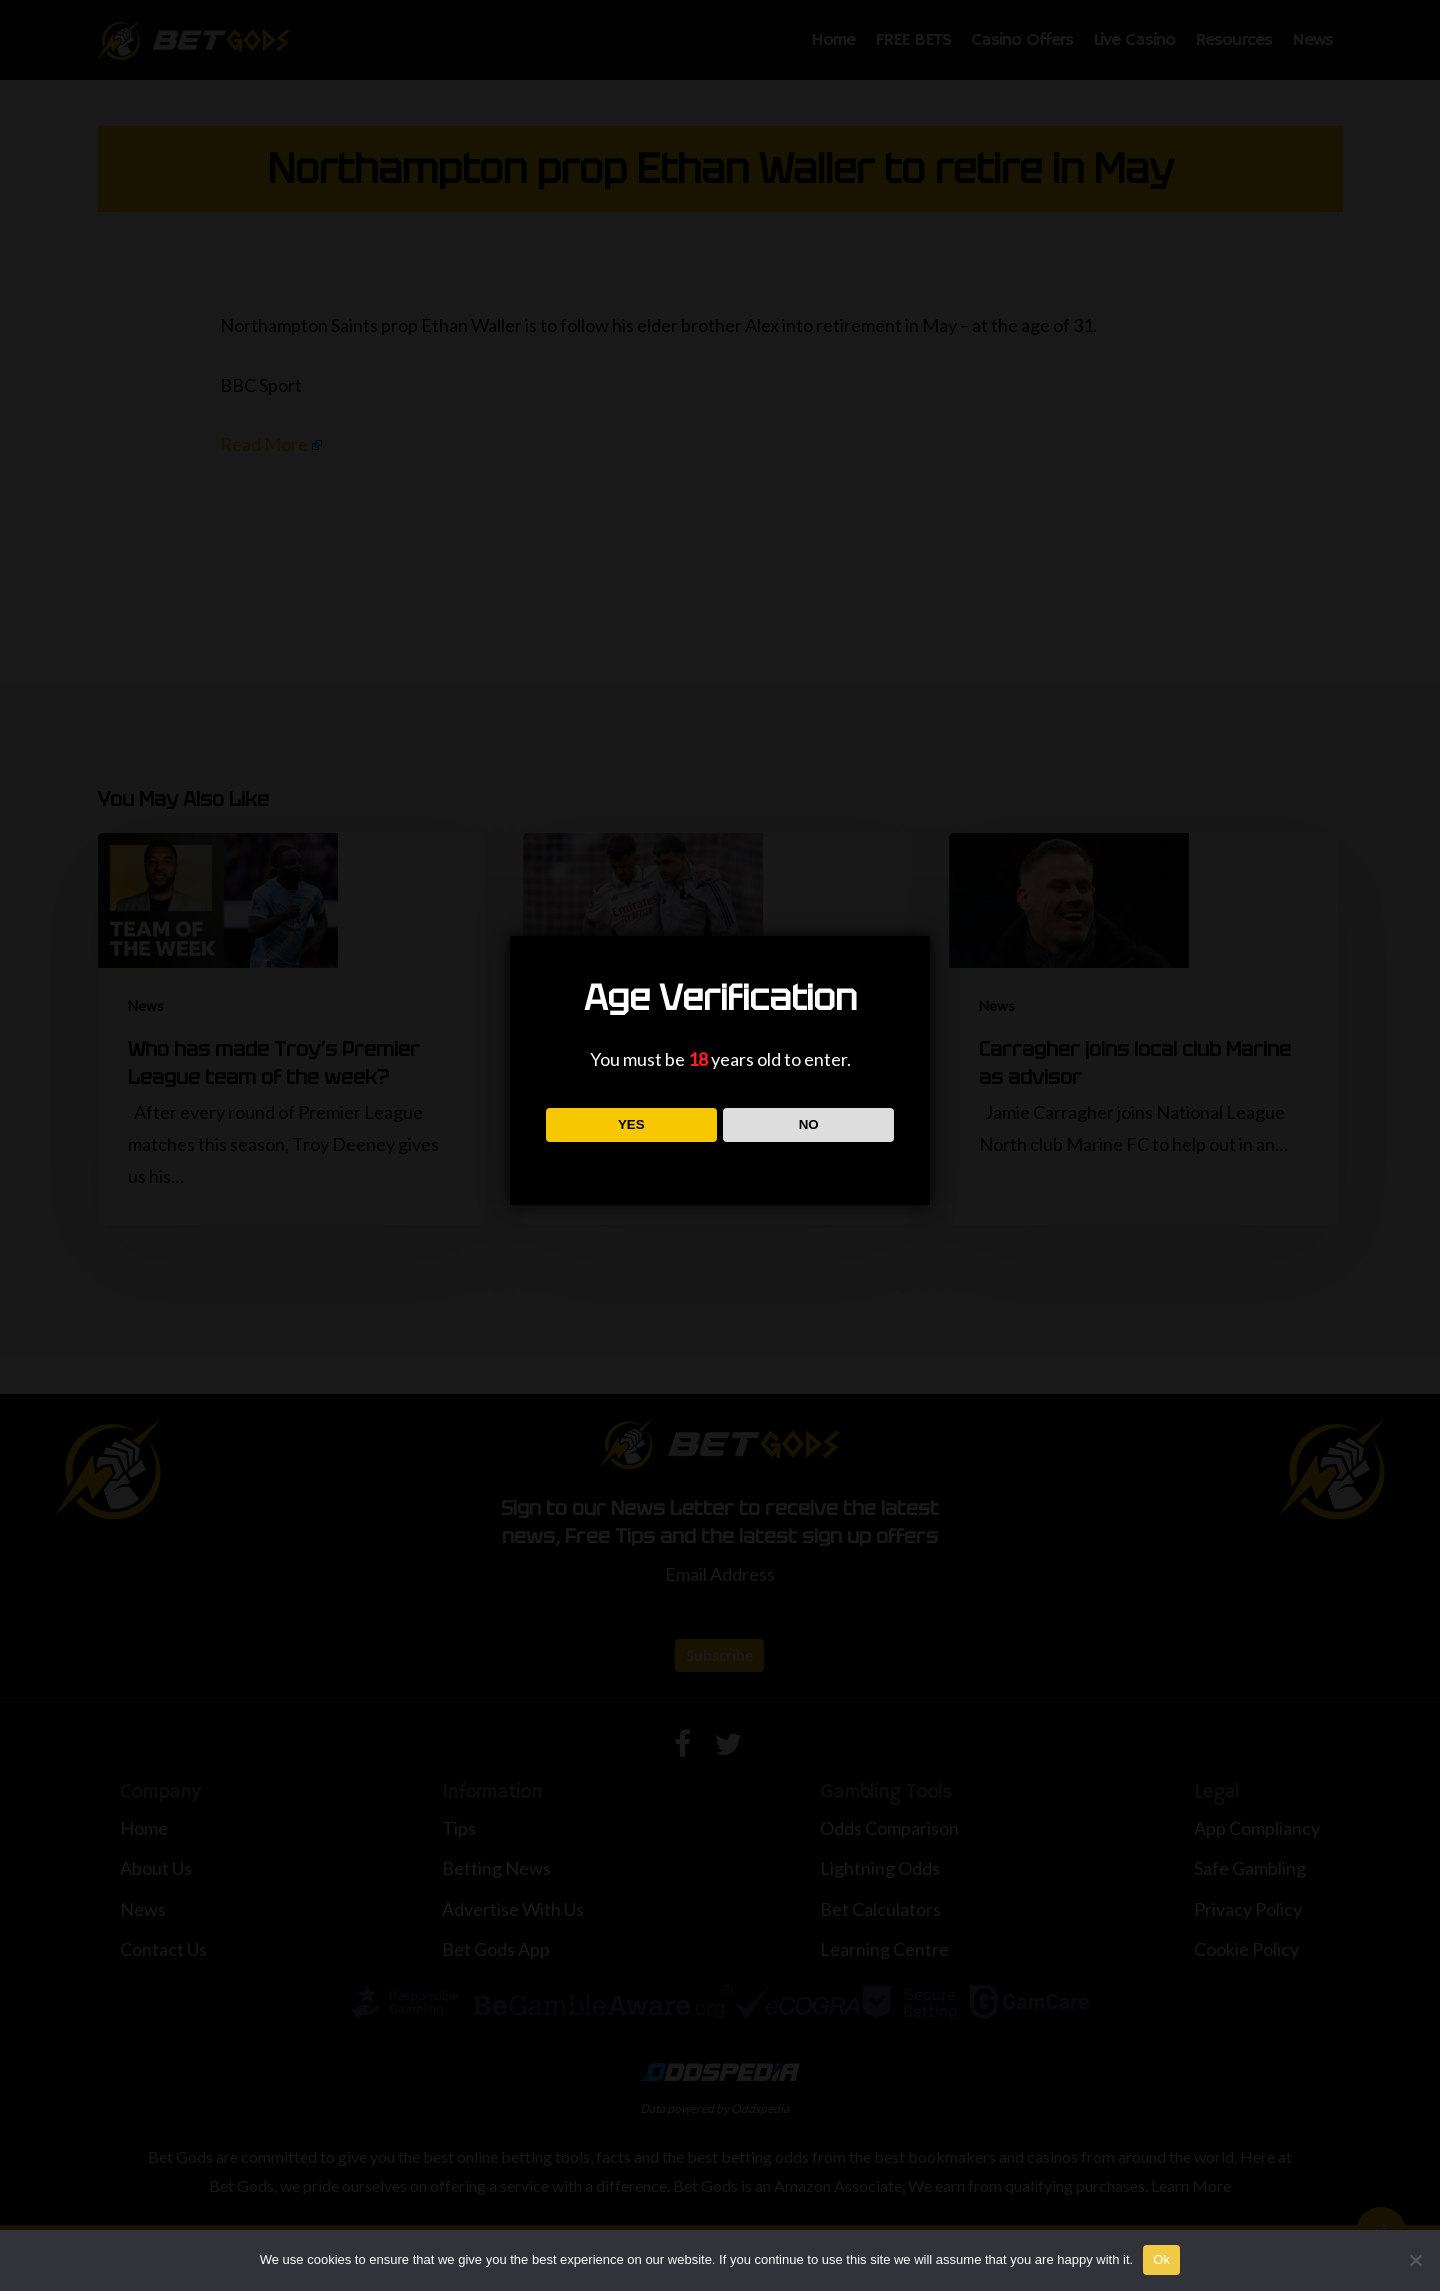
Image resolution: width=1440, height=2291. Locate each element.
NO (809, 1124)
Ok (1161, 2259)
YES (631, 1124)
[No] (1415, 2260)
